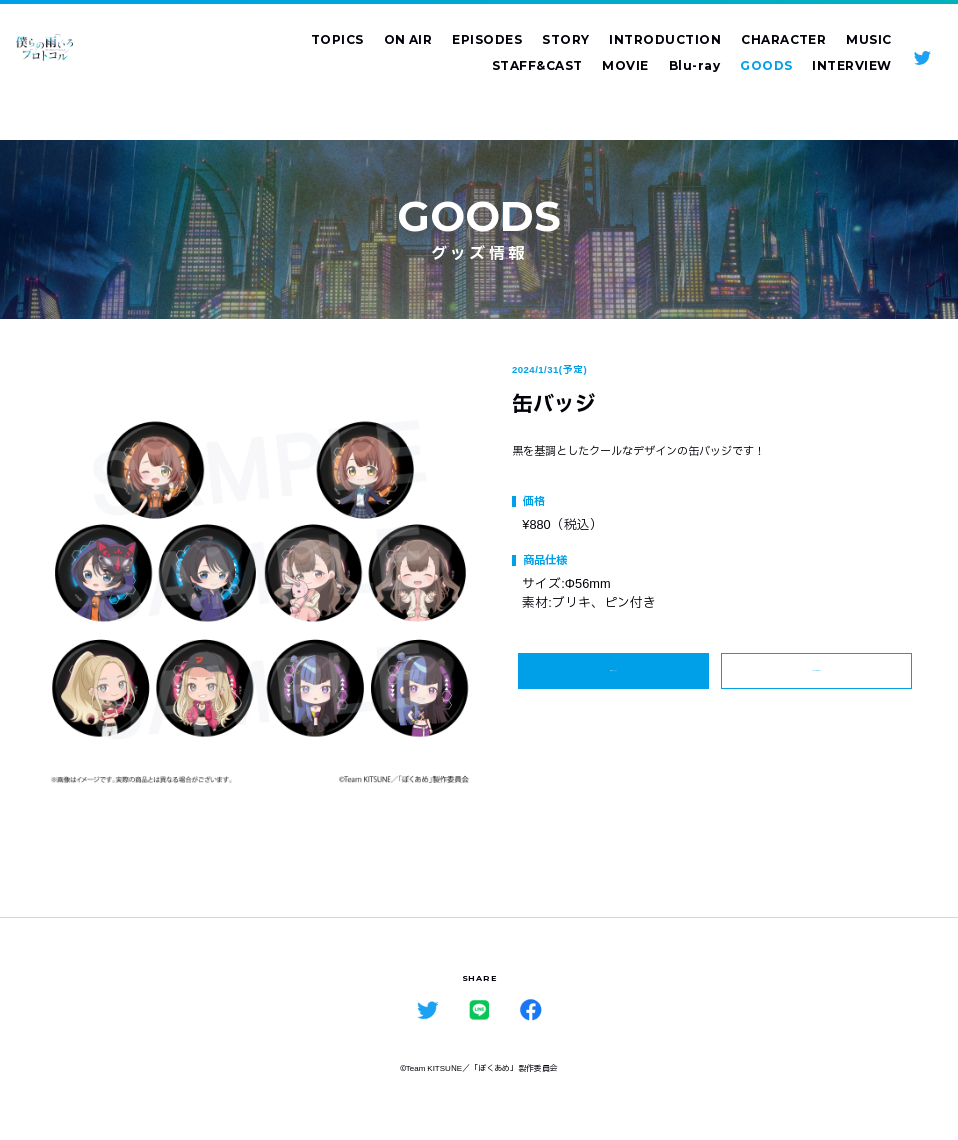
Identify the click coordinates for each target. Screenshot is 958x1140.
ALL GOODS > (816, 681)
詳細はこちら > (613, 680)
